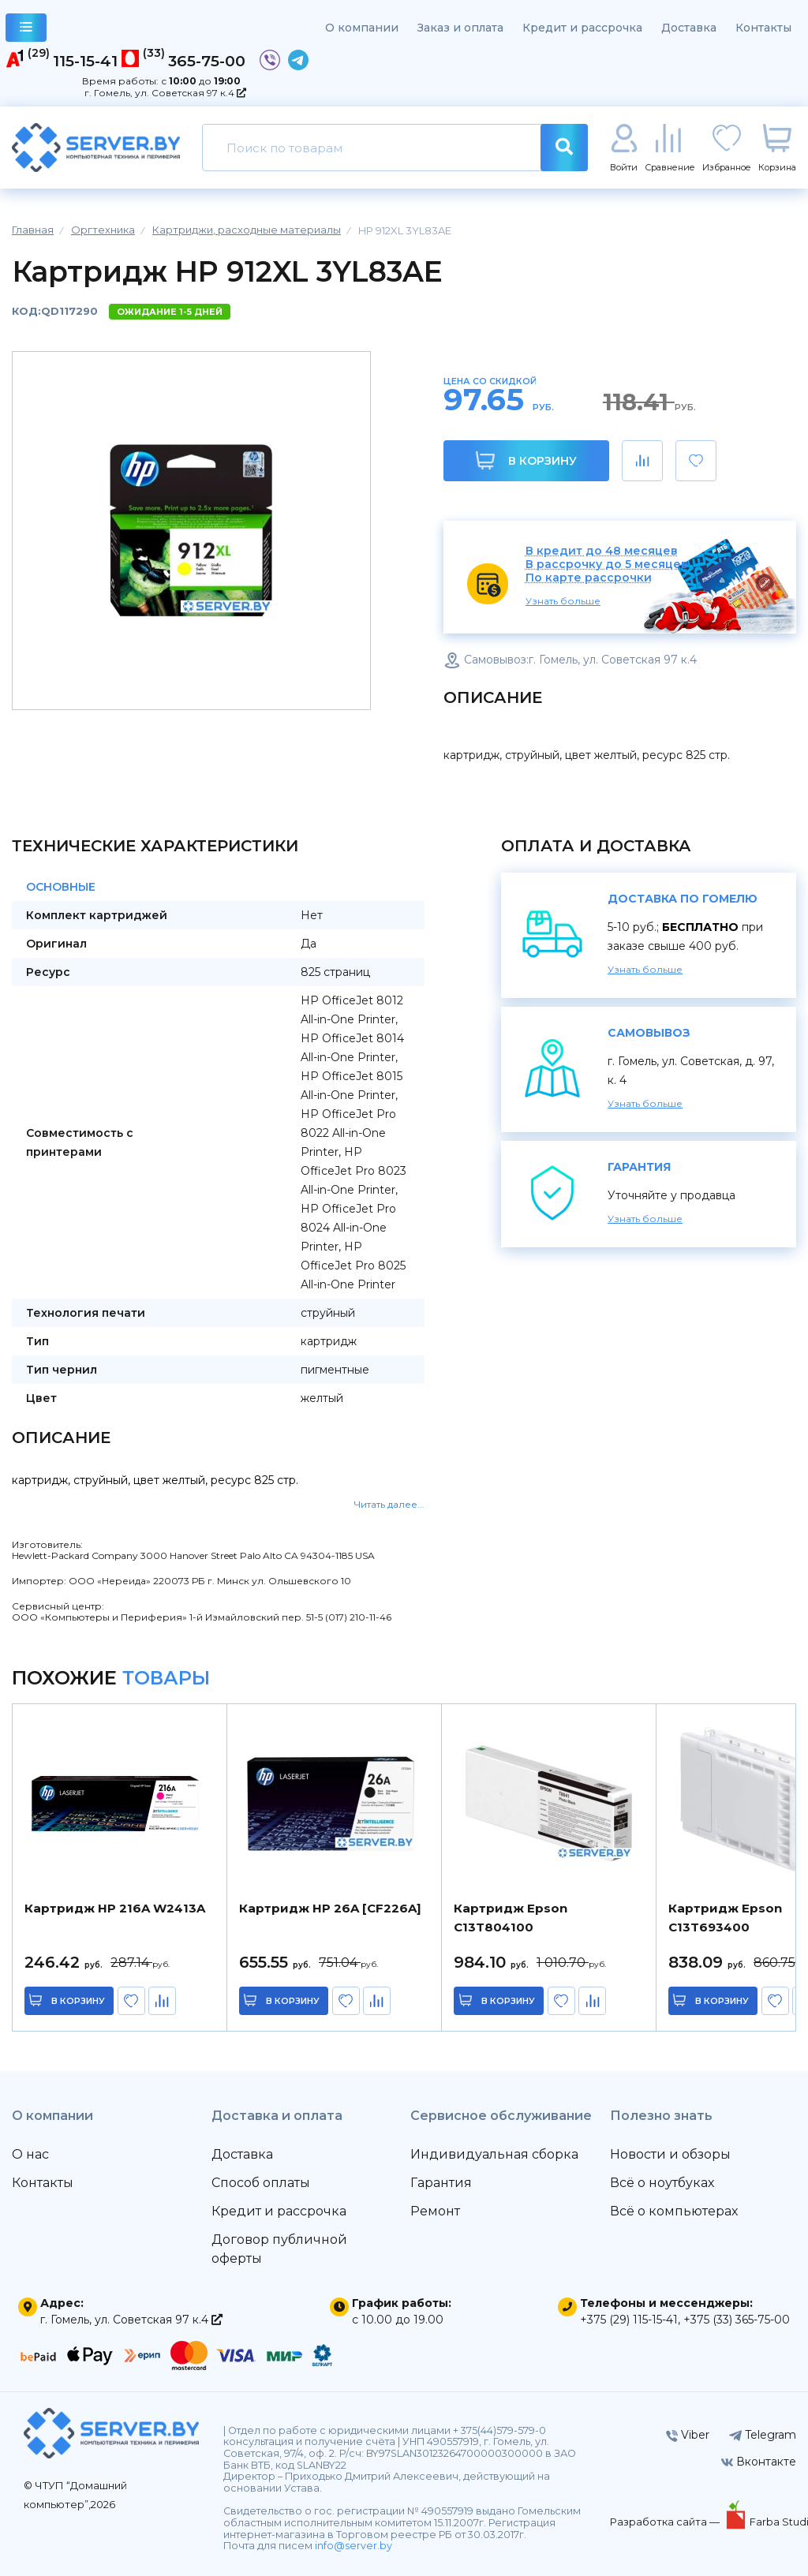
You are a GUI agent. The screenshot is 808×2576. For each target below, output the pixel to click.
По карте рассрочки (589, 578)
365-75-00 (206, 60)
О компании (361, 28)
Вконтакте (758, 2461)
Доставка (688, 28)
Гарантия (441, 2182)
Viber (687, 2435)
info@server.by (353, 2546)
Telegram (762, 2435)
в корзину (79, 2000)
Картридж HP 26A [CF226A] (330, 1908)
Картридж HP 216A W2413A (114, 1908)
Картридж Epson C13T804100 (510, 1918)
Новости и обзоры (670, 2154)
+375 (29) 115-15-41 (629, 2319)
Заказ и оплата (460, 28)
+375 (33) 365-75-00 (736, 2319)
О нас (30, 2154)
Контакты (763, 28)
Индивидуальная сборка (494, 2154)
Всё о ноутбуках (662, 2182)
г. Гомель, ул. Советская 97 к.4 (165, 93)
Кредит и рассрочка (582, 28)
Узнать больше (563, 601)
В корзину (526, 460)
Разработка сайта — (666, 2521)
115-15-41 (85, 60)
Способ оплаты (260, 2182)
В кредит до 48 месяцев (602, 551)
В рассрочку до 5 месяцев (607, 564)
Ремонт (435, 2211)
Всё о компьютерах (674, 2211)
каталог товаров (26, 29)
